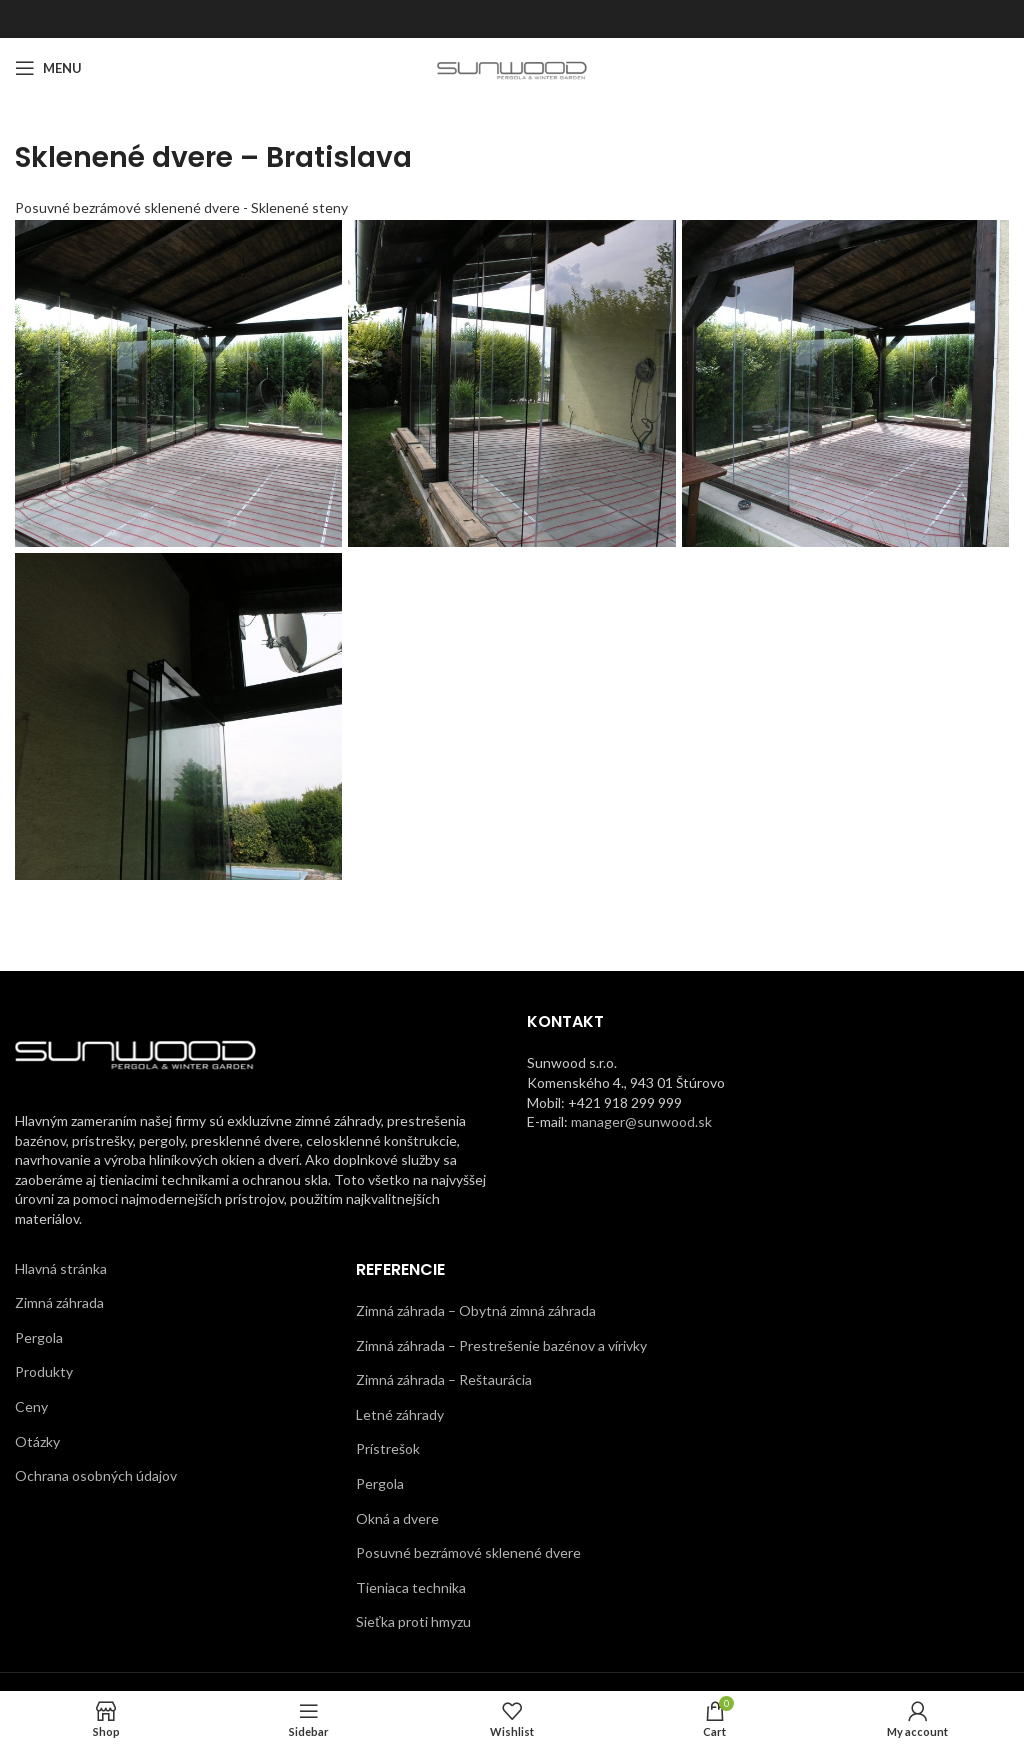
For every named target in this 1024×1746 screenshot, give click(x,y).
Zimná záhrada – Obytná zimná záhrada (476, 1310)
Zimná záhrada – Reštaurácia (444, 1379)
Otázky (37, 1441)
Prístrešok (388, 1448)
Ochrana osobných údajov (96, 1475)
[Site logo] (512, 66)
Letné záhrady (400, 1414)
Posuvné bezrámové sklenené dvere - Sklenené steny (181, 207)
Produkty (44, 1371)
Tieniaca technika (411, 1587)
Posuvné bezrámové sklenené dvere (468, 1552)
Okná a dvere (397, 1518)
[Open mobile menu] (48, 68)
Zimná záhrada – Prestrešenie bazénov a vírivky (501, 1345)
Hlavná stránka (61, 1268)
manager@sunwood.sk (641, 1121)
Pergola (39, 1337)
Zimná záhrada (59, 1302)
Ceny (31, 1406)
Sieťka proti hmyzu (413, 1621)
